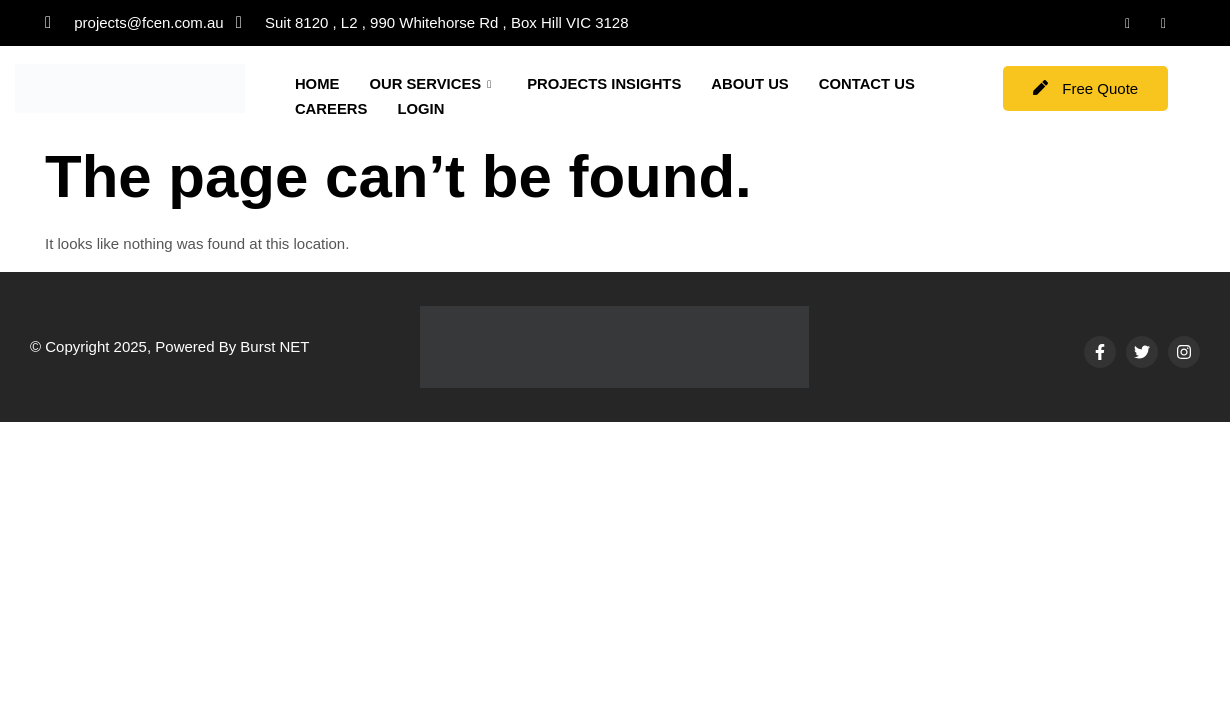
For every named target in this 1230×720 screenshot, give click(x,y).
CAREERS (458, 107)
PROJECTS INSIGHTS (607, 83)
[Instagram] (1164, 23)
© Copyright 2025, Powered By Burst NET (170, 346)
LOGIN (549, 107)
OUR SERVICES (431, 84)
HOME (317, 83)
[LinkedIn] (1128, 23)
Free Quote (1085, 88)
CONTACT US (343, 107)
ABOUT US (754, 83)
